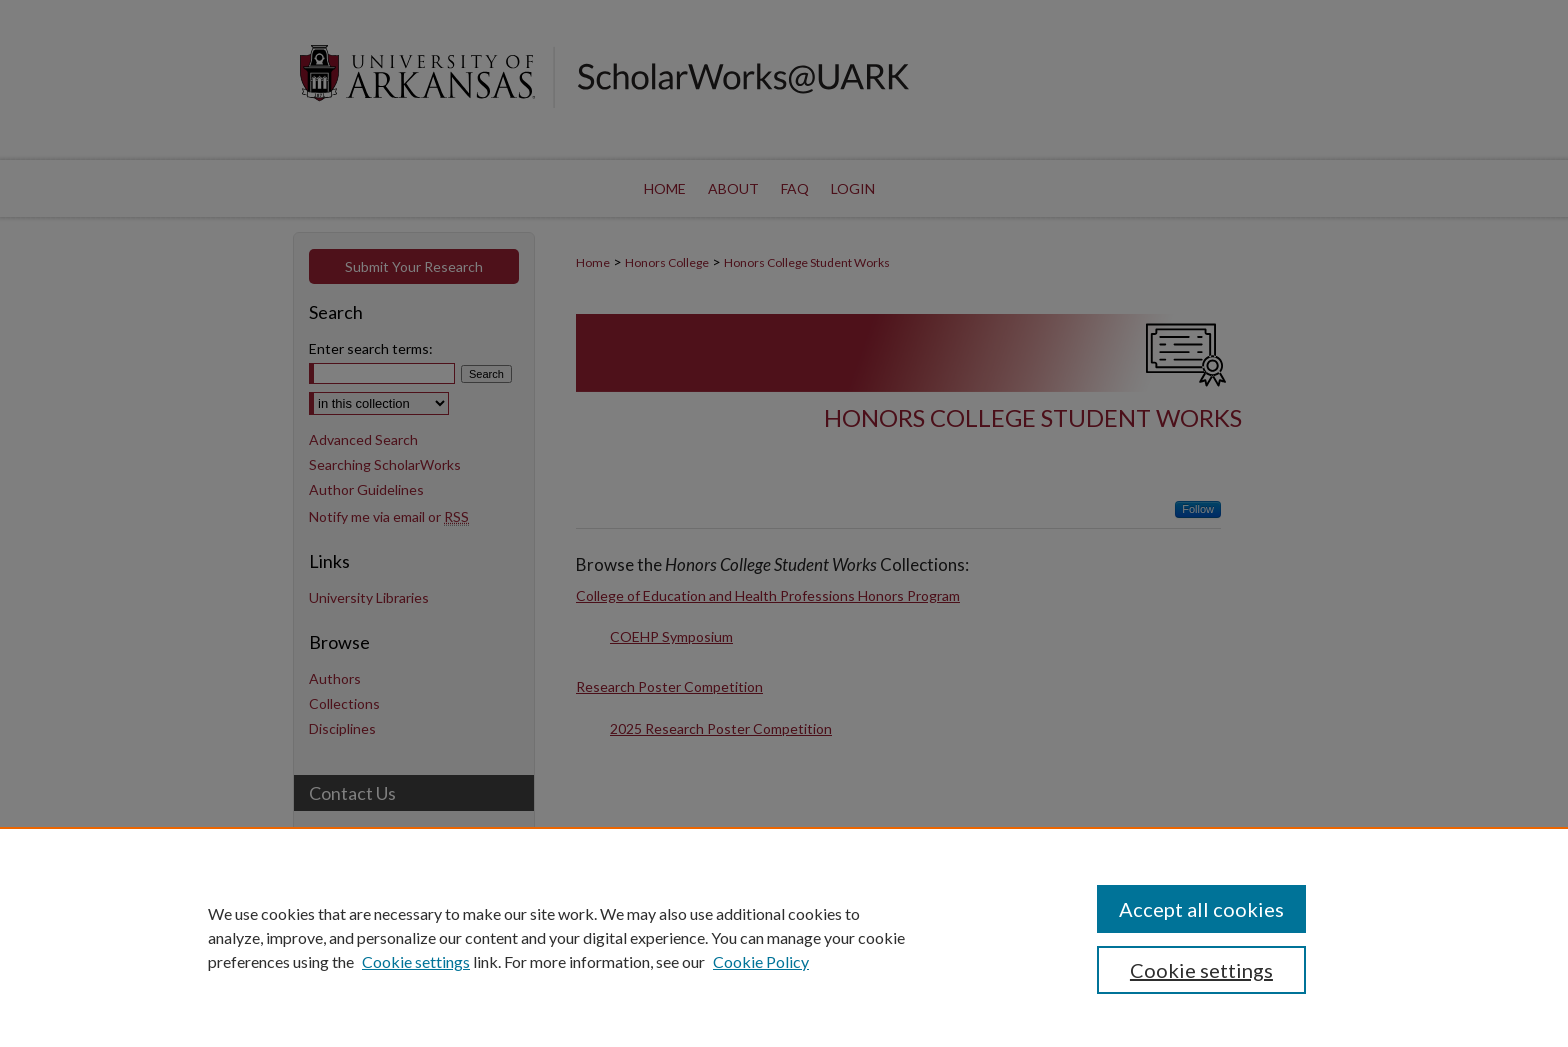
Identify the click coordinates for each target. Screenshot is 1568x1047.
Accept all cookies (1201, 909)
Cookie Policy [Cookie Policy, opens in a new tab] (761, 961)
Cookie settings (416, 961)
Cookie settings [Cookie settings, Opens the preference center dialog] (1201, 970)
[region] (784, 937)
